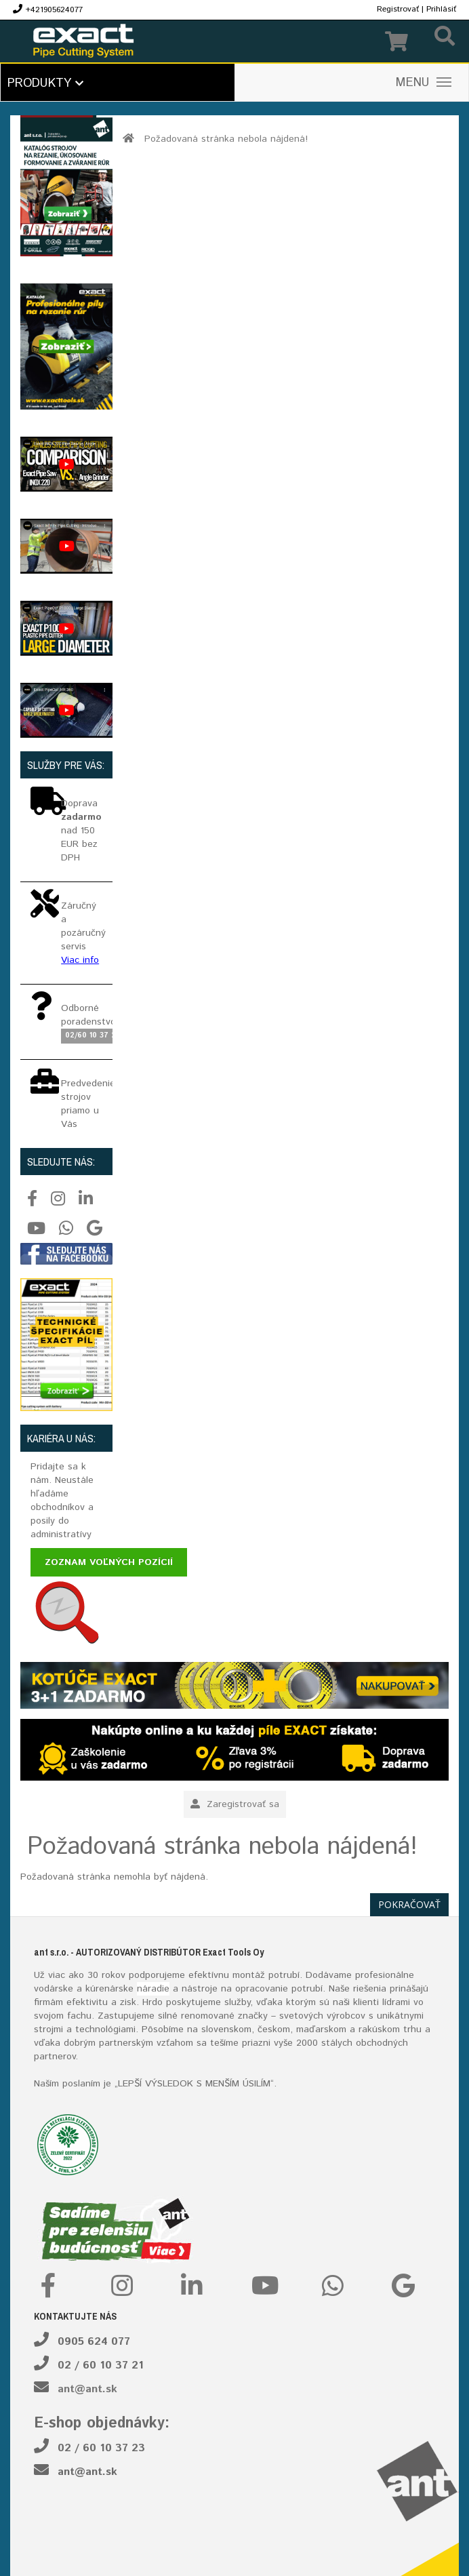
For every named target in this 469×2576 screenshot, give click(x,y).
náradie (153, 1989)
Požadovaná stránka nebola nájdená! (226, 139)
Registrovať (398, 9)
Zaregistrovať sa (234, 1804)
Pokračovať (409, 1904)
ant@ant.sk (87, 2389)
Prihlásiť (441, 9)
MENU (423, 83)
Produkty (45, 83)
